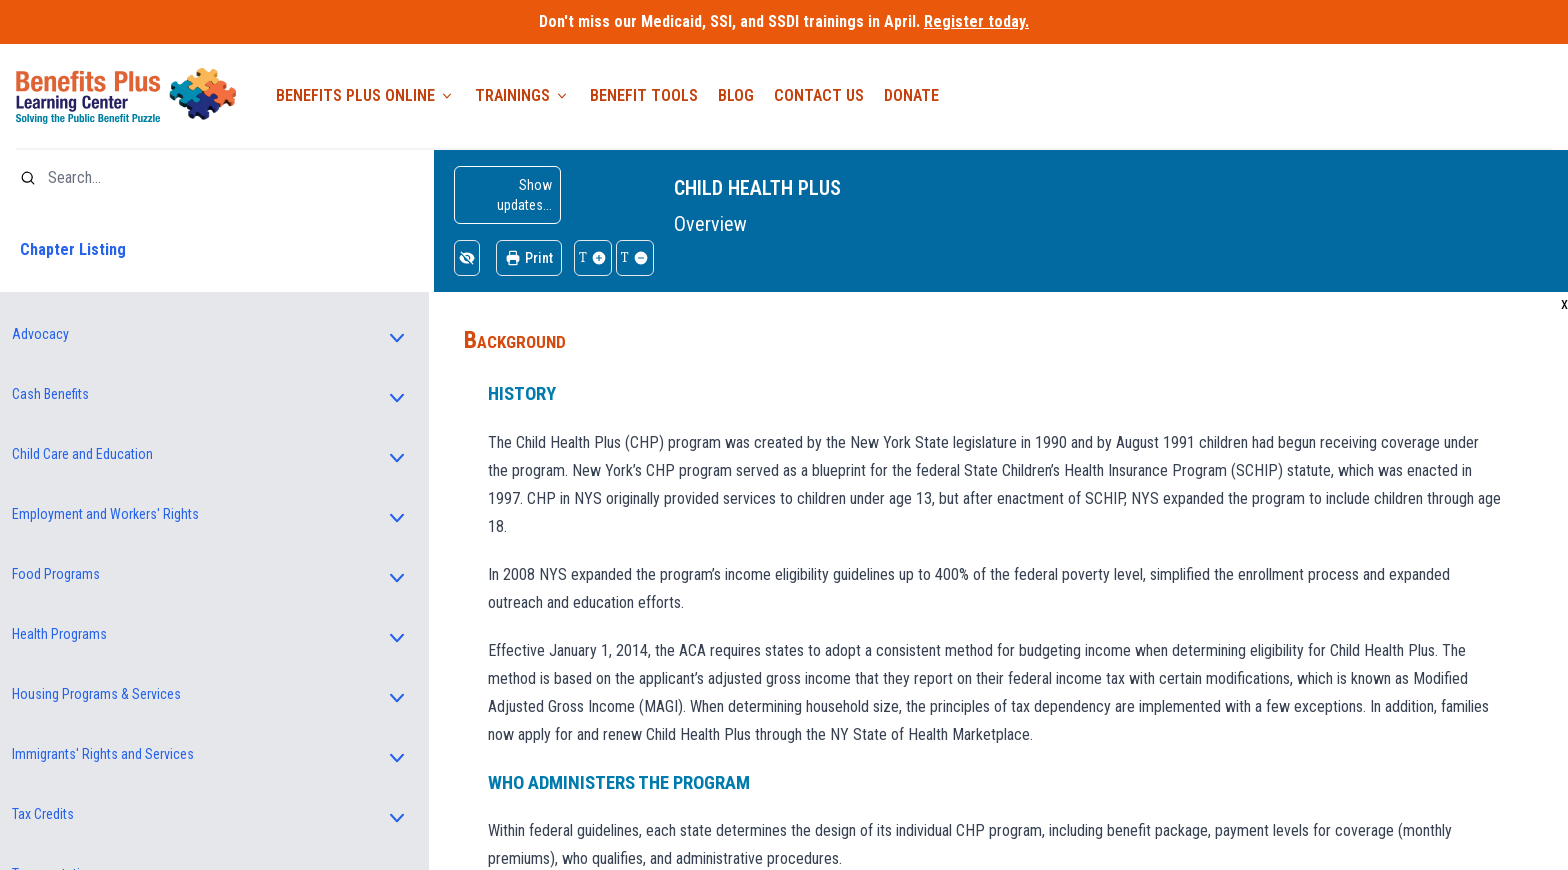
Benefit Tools (644, 95)
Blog (736, 95)
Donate (911, 95)
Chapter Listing (73, 249)
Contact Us (819, 95)
